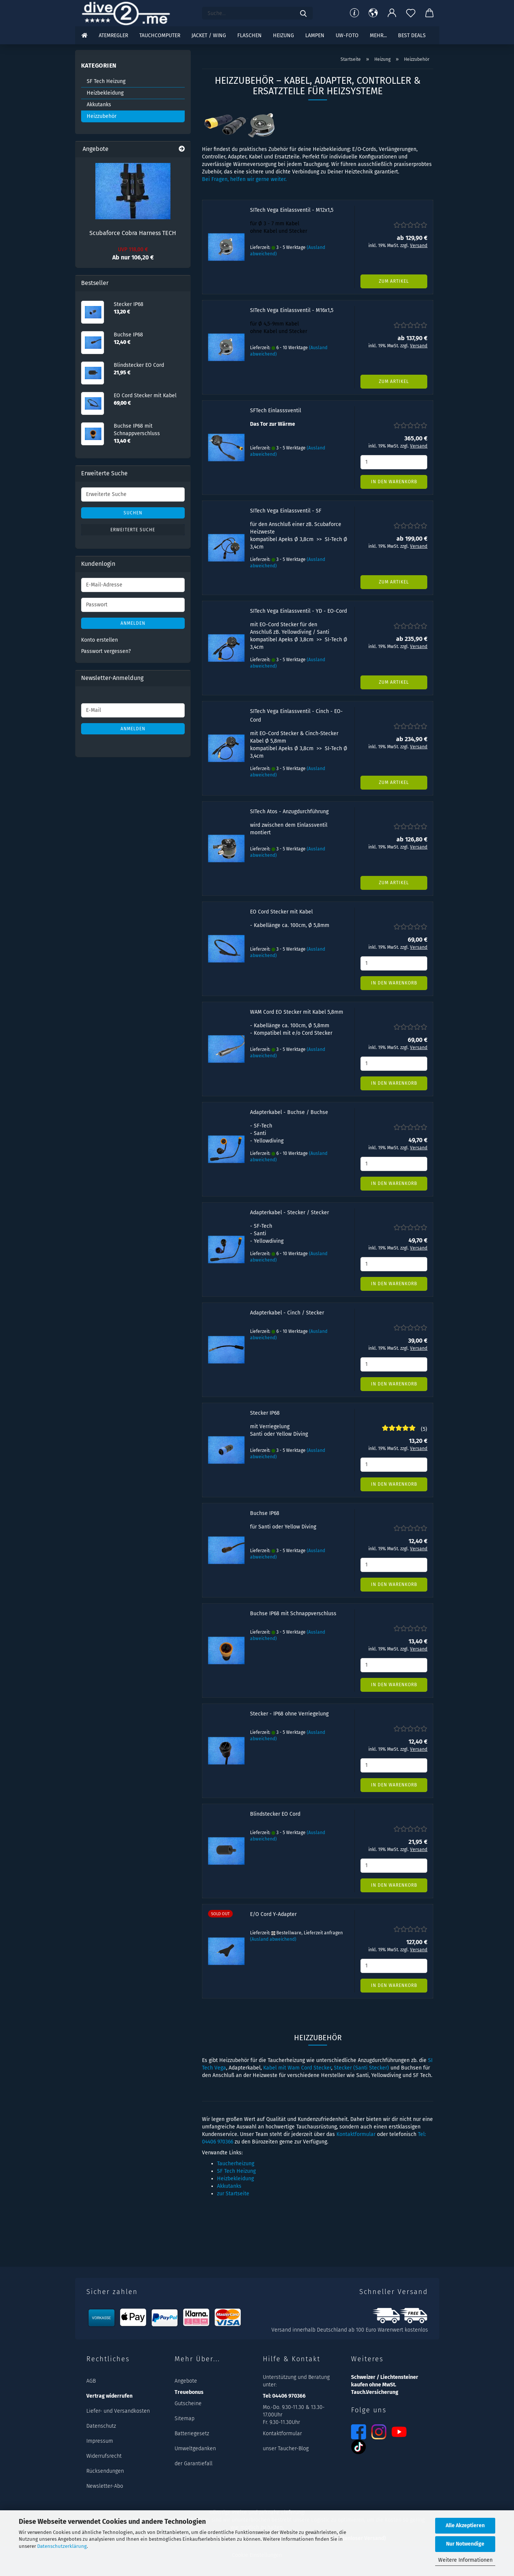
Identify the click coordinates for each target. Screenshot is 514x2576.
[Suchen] (303, 13)
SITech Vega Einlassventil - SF (285, 511)
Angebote (186, 2381)
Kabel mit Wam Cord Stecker (297, 2068)
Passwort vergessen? (106, 651)
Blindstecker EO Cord (275, 1814)
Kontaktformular (355, 2134)
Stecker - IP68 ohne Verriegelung (289, 1714)
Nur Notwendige (465, 2544)
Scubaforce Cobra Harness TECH (132, 233)
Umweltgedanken (195, 2448)
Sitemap (184, 2418)
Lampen (314, 35)
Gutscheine (188, 2403)
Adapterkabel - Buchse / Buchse (289, 1112)
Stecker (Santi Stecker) (361, 2068)
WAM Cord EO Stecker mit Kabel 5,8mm (296, 1012)
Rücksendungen (105, 2471)
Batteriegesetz (192, 2433)
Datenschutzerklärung (62, 2546)
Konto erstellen (99, 640)
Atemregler (113, 35)
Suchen (133, 513)
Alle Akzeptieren (465, 2525)
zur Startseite (233, 2193)
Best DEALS (412, 35)
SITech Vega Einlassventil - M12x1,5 (291, 210)
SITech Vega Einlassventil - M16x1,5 (291, 310)
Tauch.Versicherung (374, 2392)
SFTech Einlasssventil (275, 410)
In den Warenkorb (394, 481)
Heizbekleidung (235, 2178)
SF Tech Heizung (236, 2171)
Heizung (283, 35)
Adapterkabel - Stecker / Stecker (289, 1212)
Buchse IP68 (264, 1513)
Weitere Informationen (465, 2560)
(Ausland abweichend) (273, 1939)
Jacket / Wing (208, 35)
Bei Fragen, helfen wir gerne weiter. (244, 179)
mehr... (378, 35)
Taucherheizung (235, 2163)
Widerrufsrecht (104, 2456)
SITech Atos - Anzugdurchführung (289, 811)
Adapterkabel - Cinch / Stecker (287, 1313)
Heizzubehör (101, 116)
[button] (373, 13)
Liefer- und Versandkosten (118, 2411)
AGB (91, 2381)
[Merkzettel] (410, 13)
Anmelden (133, 623)
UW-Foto (347, 35)
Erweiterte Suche (132, 529)
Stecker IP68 (265, 1413)
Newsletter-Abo (104, 2486)
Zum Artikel (394, 281)
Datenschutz (101, 2426)
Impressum (99, 2441)
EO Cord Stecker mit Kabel (281, 912)
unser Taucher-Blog (286, 2448)
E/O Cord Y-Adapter (273, 1914)
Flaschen (249, 35)
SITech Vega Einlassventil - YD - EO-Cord (298, 611)
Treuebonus (189, 2392)
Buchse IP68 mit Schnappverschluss (293, 1613)
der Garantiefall (194, 2463)
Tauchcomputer (159, 35)
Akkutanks (229, 2186)
